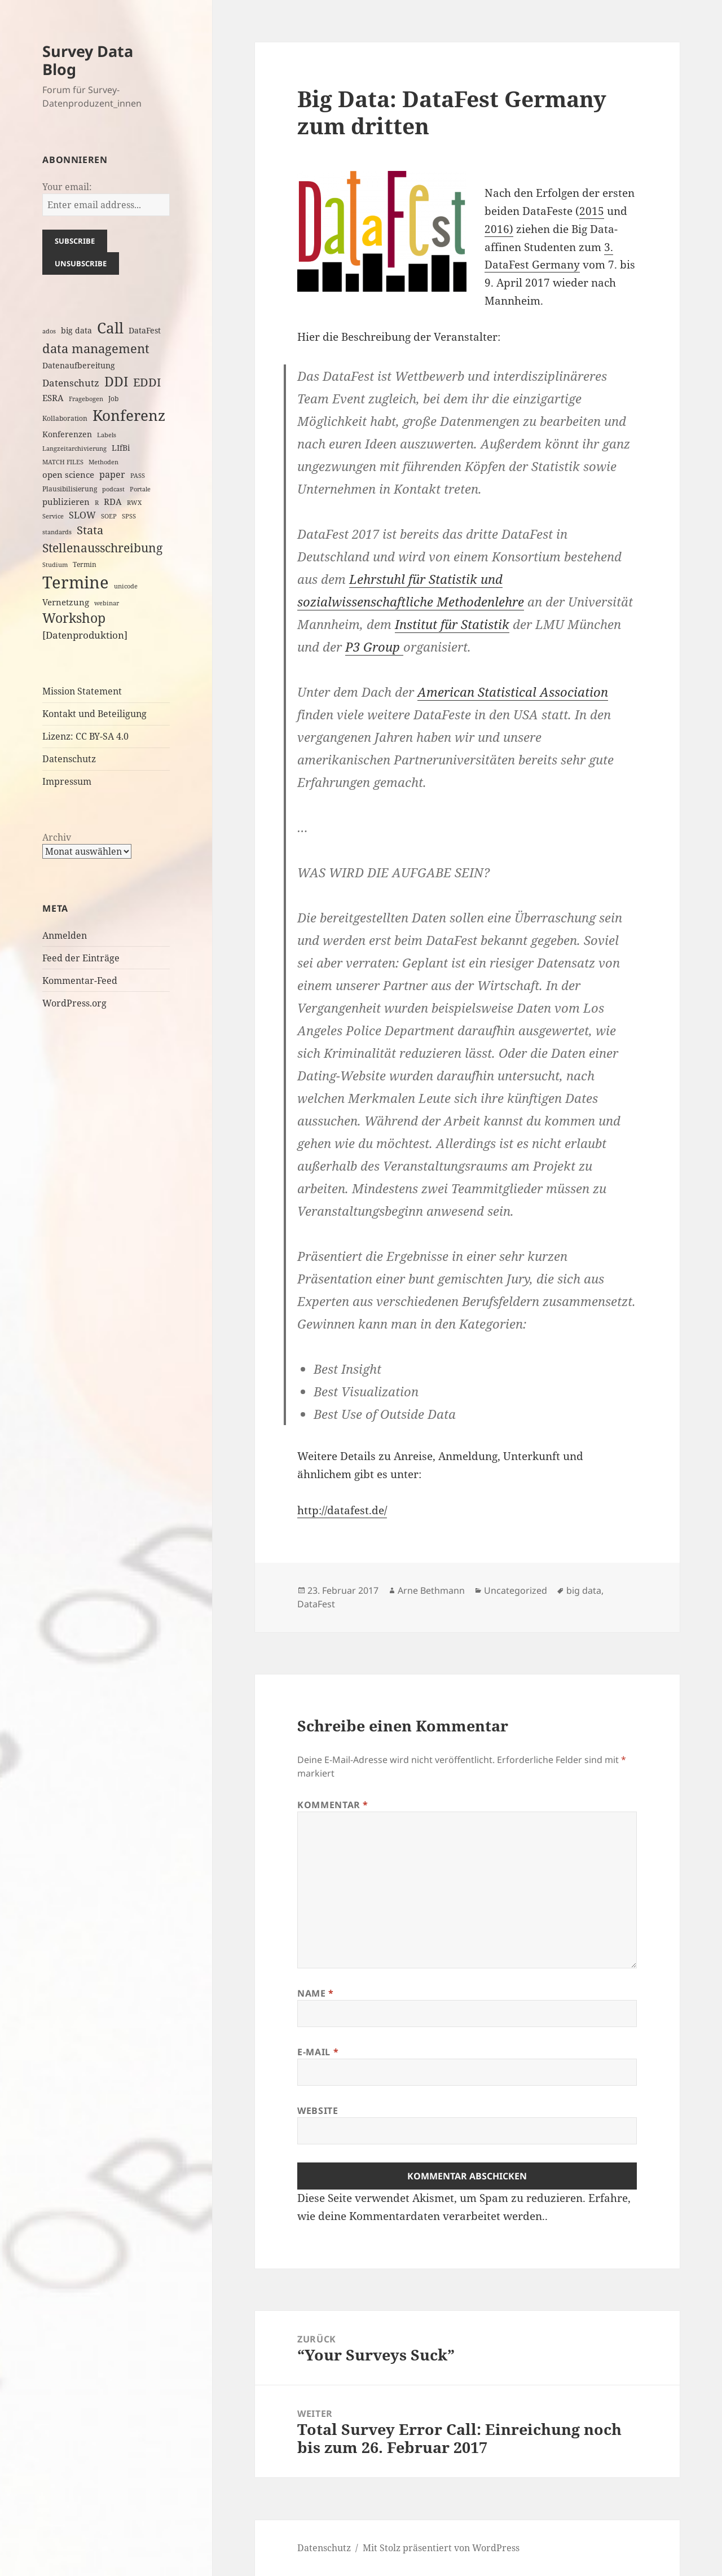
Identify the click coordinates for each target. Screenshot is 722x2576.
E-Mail (317, 2052)
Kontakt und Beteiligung (94, 713)
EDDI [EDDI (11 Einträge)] (147, 382)
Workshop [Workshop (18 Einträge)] (73, 618)
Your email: (67, 187)
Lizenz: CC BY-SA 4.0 (85, 736)
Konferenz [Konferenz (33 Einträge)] (129, 415)
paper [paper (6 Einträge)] (112, 474)
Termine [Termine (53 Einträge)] (75, 582)
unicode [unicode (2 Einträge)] (126, 586)
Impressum (66, 781)
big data (583, 1590)
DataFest (316, 1604)
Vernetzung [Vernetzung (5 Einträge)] (65, 602)
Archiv (56, 837)
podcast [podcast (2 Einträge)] (113, 489)
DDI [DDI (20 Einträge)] (116, 381)
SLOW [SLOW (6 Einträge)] (82, 515)
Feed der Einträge (81, 958)
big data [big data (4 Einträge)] (76, 330)
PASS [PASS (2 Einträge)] (137, 476)
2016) (499, 229)
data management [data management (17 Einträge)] (95, 348)
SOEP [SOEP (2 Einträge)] (109, 516)
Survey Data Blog (87, 60)
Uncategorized (515, 1590)
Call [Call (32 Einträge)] (110, 328)
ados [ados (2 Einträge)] (49, 331)
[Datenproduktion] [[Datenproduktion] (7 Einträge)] (84, 634)
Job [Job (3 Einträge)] (113, 398)
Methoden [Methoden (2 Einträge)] (103, 462)
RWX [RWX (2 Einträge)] (134, 503)
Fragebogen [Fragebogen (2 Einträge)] (86, 399)
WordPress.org (74, 1003)
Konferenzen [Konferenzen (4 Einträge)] (67, 434)
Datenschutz (69, 759)
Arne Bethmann (431, 1590)
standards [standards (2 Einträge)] (57, 532)
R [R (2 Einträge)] (97, 503)
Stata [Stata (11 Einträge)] (90, 530)
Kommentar (332, 1805)
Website (317, 2110)
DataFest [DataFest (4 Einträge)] (145, 330)
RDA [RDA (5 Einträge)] (113, 501)
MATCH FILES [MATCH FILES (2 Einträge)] (62, 462)
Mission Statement (82, 691)
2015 (591, 211)
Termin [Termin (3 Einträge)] (84, 564)
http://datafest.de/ (342, 1510)
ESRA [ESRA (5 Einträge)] (53, 397)
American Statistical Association (512, 691)
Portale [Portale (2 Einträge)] (140, 489)
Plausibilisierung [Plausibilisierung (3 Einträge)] (69, 489)
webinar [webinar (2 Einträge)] (106, 603)
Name (315, 1993)
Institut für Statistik (452, 624)
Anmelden (64, 935)
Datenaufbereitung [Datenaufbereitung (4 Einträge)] (78, 365)
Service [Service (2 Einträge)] (53, 516)
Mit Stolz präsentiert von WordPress (441, 2548)
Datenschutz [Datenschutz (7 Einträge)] (70, 382)
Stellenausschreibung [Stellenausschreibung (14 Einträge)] (102, 547)
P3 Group (374, 646)
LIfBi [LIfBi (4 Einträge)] (121, 447)
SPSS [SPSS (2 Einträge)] (129, 516)
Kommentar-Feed (79, 980)
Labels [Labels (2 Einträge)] (106, 435)
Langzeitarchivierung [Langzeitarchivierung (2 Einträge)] (74, 448)
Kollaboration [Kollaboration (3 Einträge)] (64, 418)
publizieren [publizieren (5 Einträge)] (66, 501)
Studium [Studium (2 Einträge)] (55, 565)
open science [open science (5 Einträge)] (68, 474)
